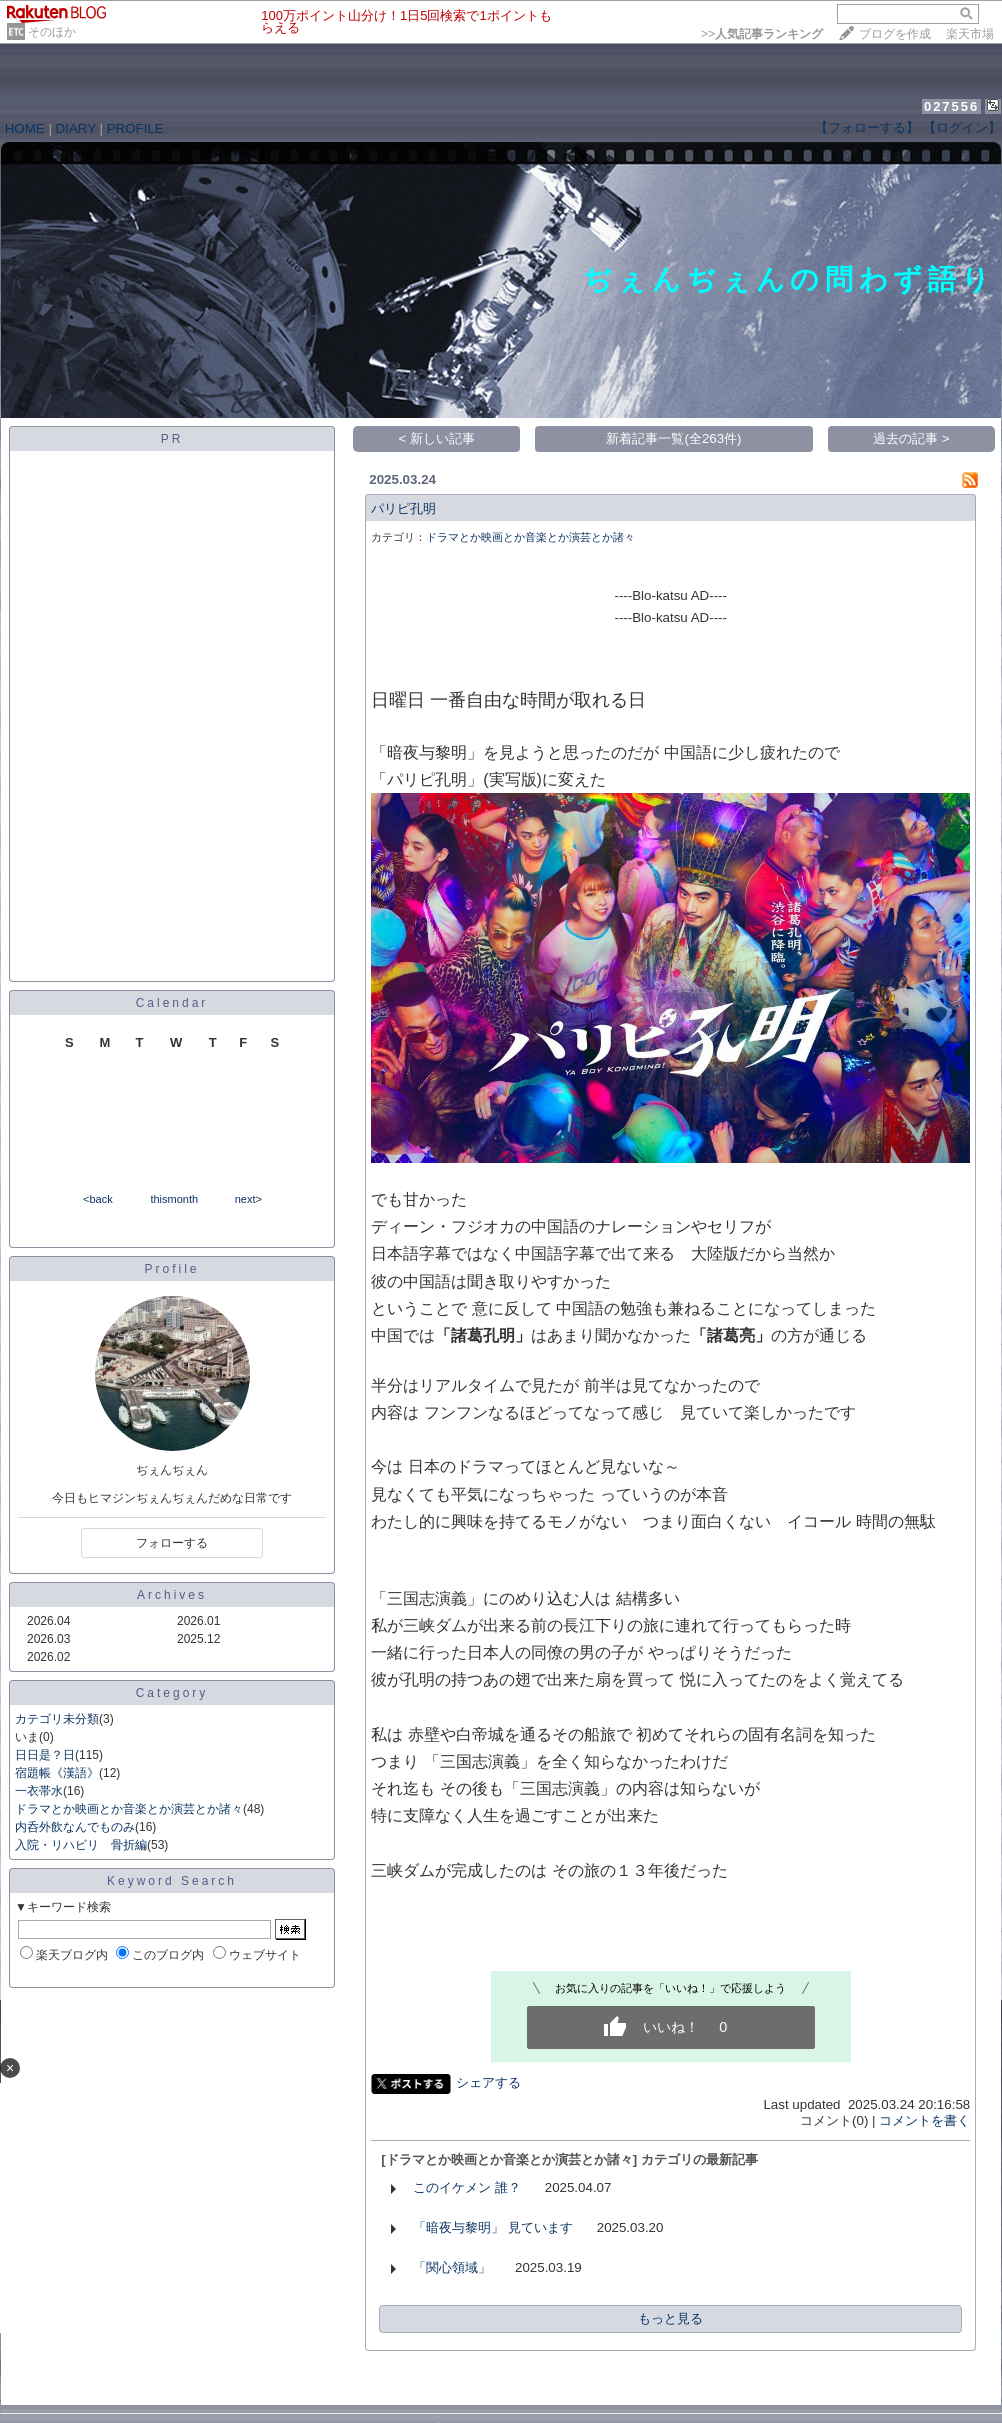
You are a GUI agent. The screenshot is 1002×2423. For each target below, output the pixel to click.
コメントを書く (924, 2120)
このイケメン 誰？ (467, 2187)
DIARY (76, 128)
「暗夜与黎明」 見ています (493, 2227)
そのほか (52, 32)
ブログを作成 (895, 34)
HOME (25, 128)
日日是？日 (45, 1755)
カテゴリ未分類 (57, 1719)
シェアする (488, 2082)
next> (248, 1199)
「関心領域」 (452, 2267)
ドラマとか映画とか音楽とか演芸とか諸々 (129, 1809)
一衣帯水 (39, 1791)
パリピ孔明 (403, 508)
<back (98, 1199)
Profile (171, 1269)
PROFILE (135, 128)
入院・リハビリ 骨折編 (81, 1845)
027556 (951, 106)
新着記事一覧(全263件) (673, 438)
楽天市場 (970, 34)
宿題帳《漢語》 (57, 1773)
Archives (172, 1595)
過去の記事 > (911, 438)
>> (762, 34)
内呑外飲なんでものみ (75, 1827)
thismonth (174, 1199)
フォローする (172, 1543)
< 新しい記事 (437, 438)
